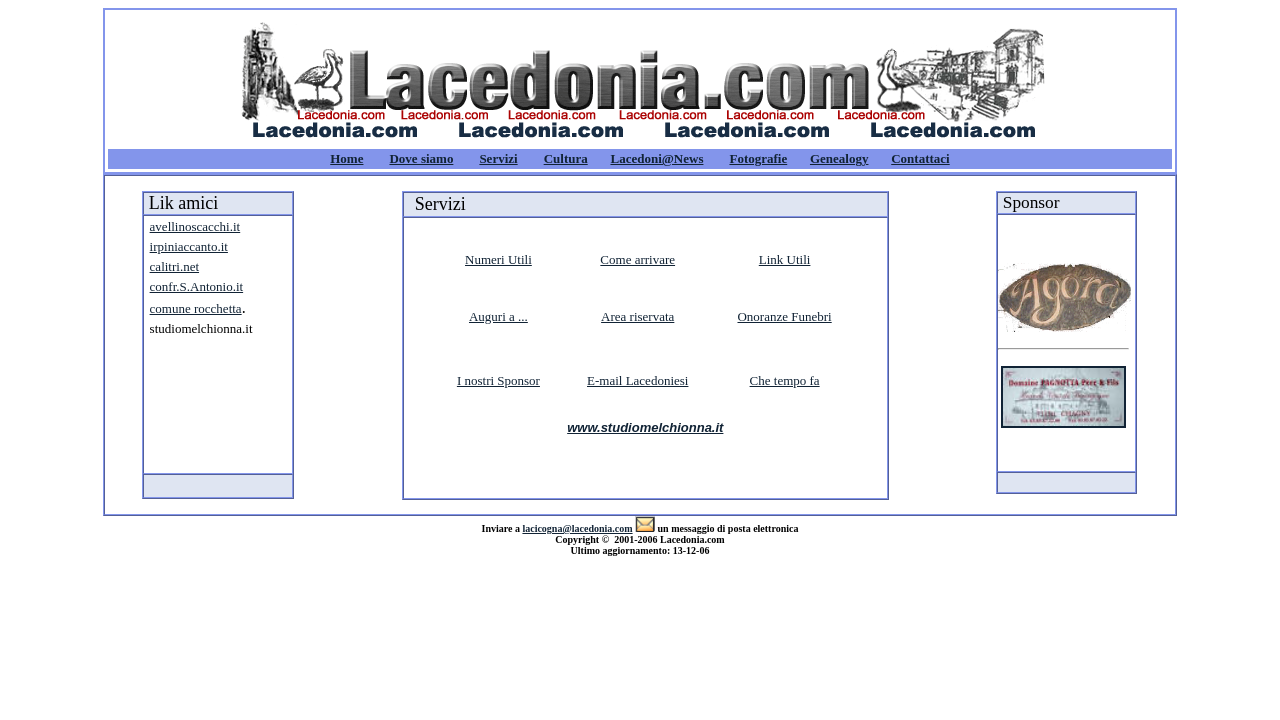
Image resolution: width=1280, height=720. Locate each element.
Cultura (566, 158)
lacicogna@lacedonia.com (577, 528)
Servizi (498, 158)
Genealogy (839, 158)
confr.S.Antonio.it (197, 286)
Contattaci (920, 158)
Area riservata (637, 316)
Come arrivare (637, 259)
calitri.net (174, 266)
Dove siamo (421, 158)
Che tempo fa (785, 380)
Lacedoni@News (656, 158)
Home (346, 158)
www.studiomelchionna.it (645, 427)
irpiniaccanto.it (189, 246)
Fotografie (758, 158)
